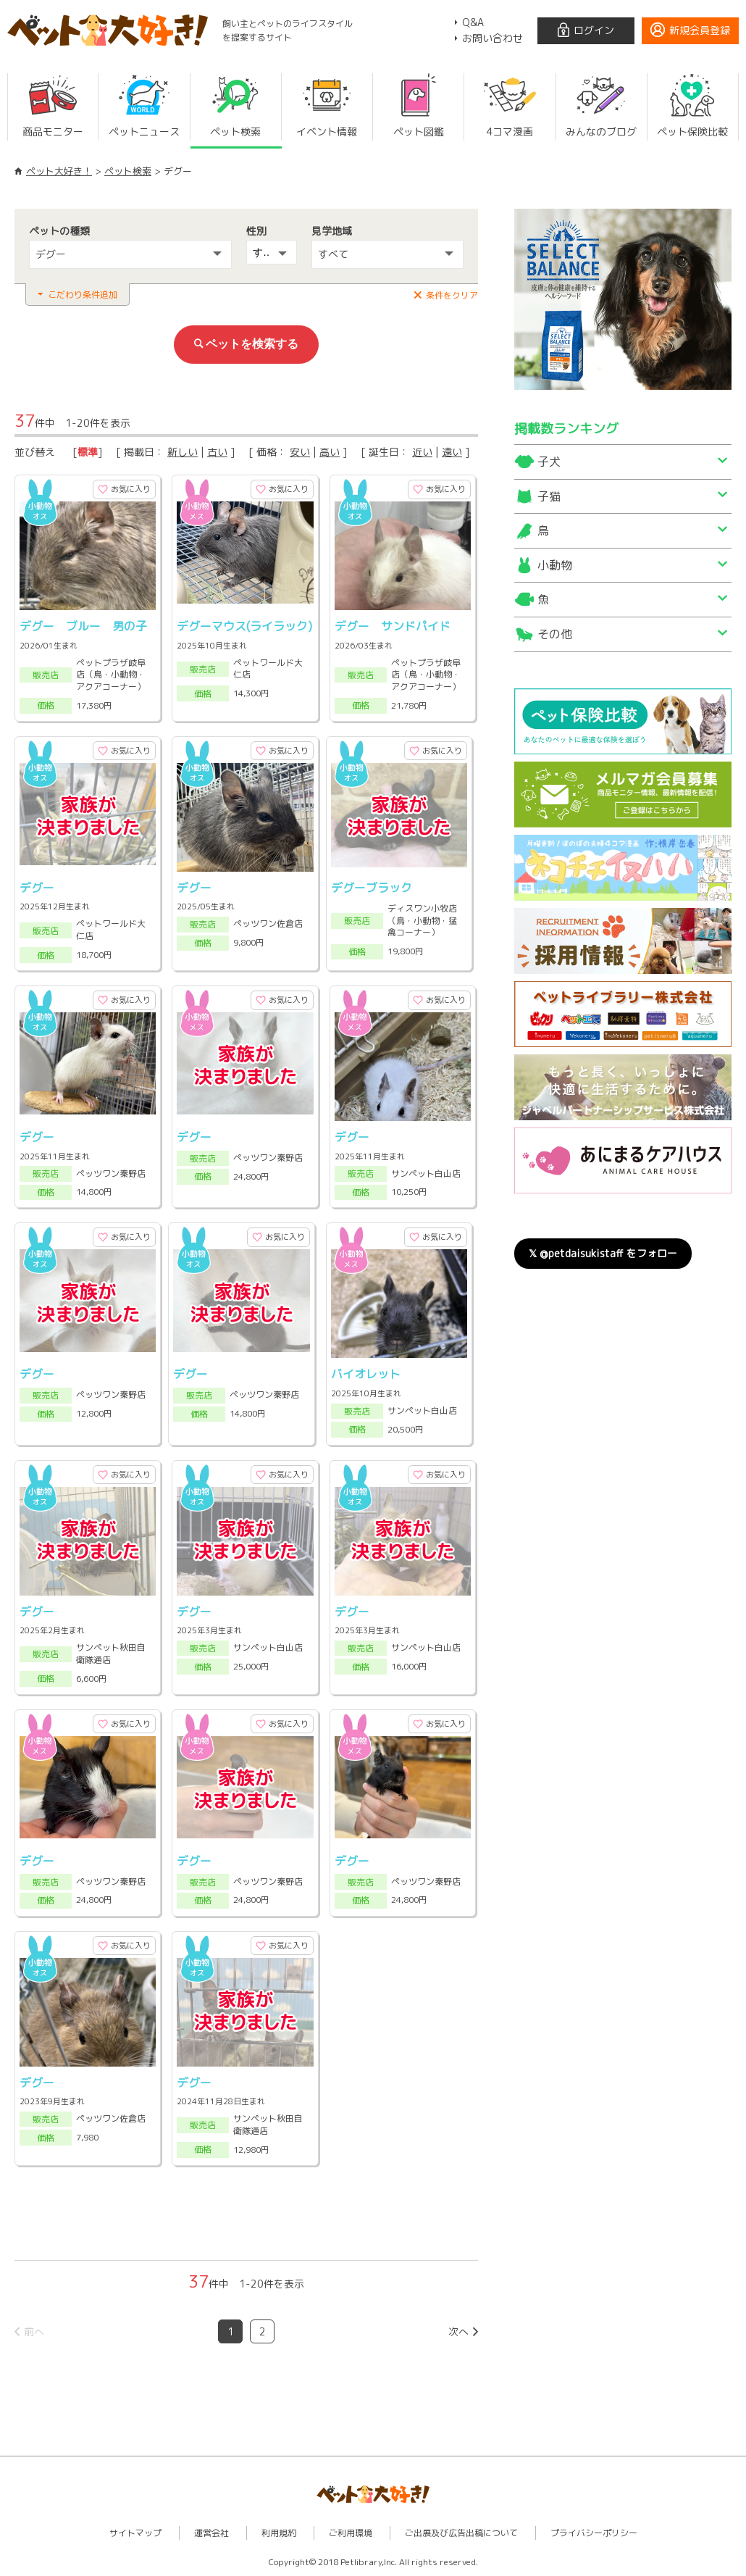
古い (217, 452)
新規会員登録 (699, 30)
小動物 (554, 565)
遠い (452, 452)
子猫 (549, 496)
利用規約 (278, 2533)
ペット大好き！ (59, 171)
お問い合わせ (492, 38)
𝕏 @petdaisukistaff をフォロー (603, 1253)
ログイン (594, 30)
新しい (182, 452)
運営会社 (211, 2533)
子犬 (549, 462)
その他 (554, 634)
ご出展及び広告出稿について (461, 2533)
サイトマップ (135, 2533)
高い (329, 452)
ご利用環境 (350, 2533)
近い (422, 452)
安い (300, 452)
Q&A (473, 22)
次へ (458, 2331)
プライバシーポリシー (593, 2533)
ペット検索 (127, 171)
